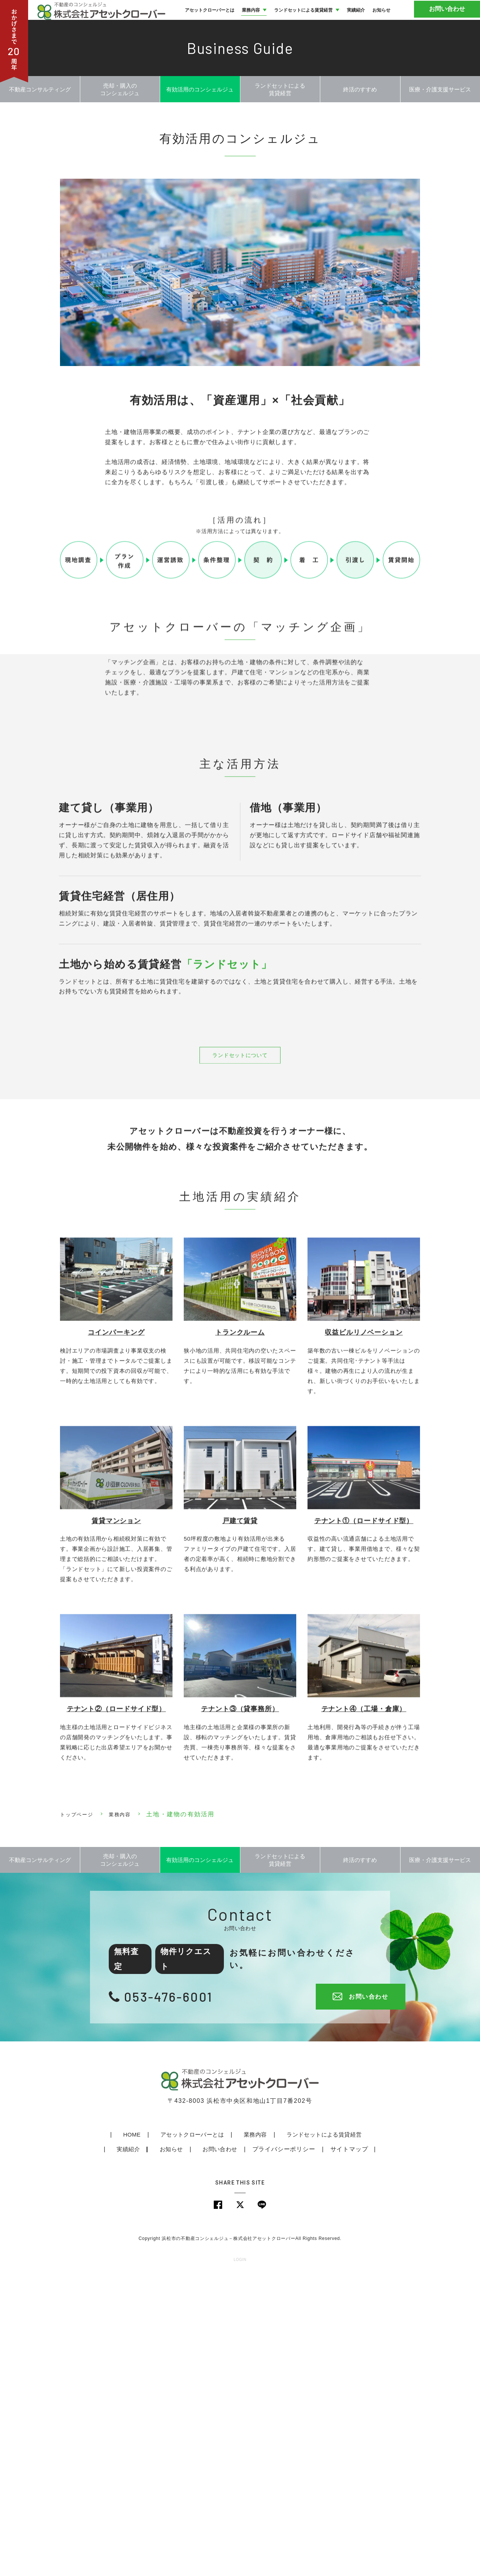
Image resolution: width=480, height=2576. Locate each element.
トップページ (80, 2108)
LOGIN (240, 2563)
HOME (109, 2436)
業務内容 (130, 2108)
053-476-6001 (173, 2298)
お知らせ (148, 2451)
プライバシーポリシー (260, 2451)
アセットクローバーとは (168, 2436)
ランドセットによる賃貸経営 (299, 2436)
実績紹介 (367, 2436)
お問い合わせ (452, 22)
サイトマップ (326, 2451)
